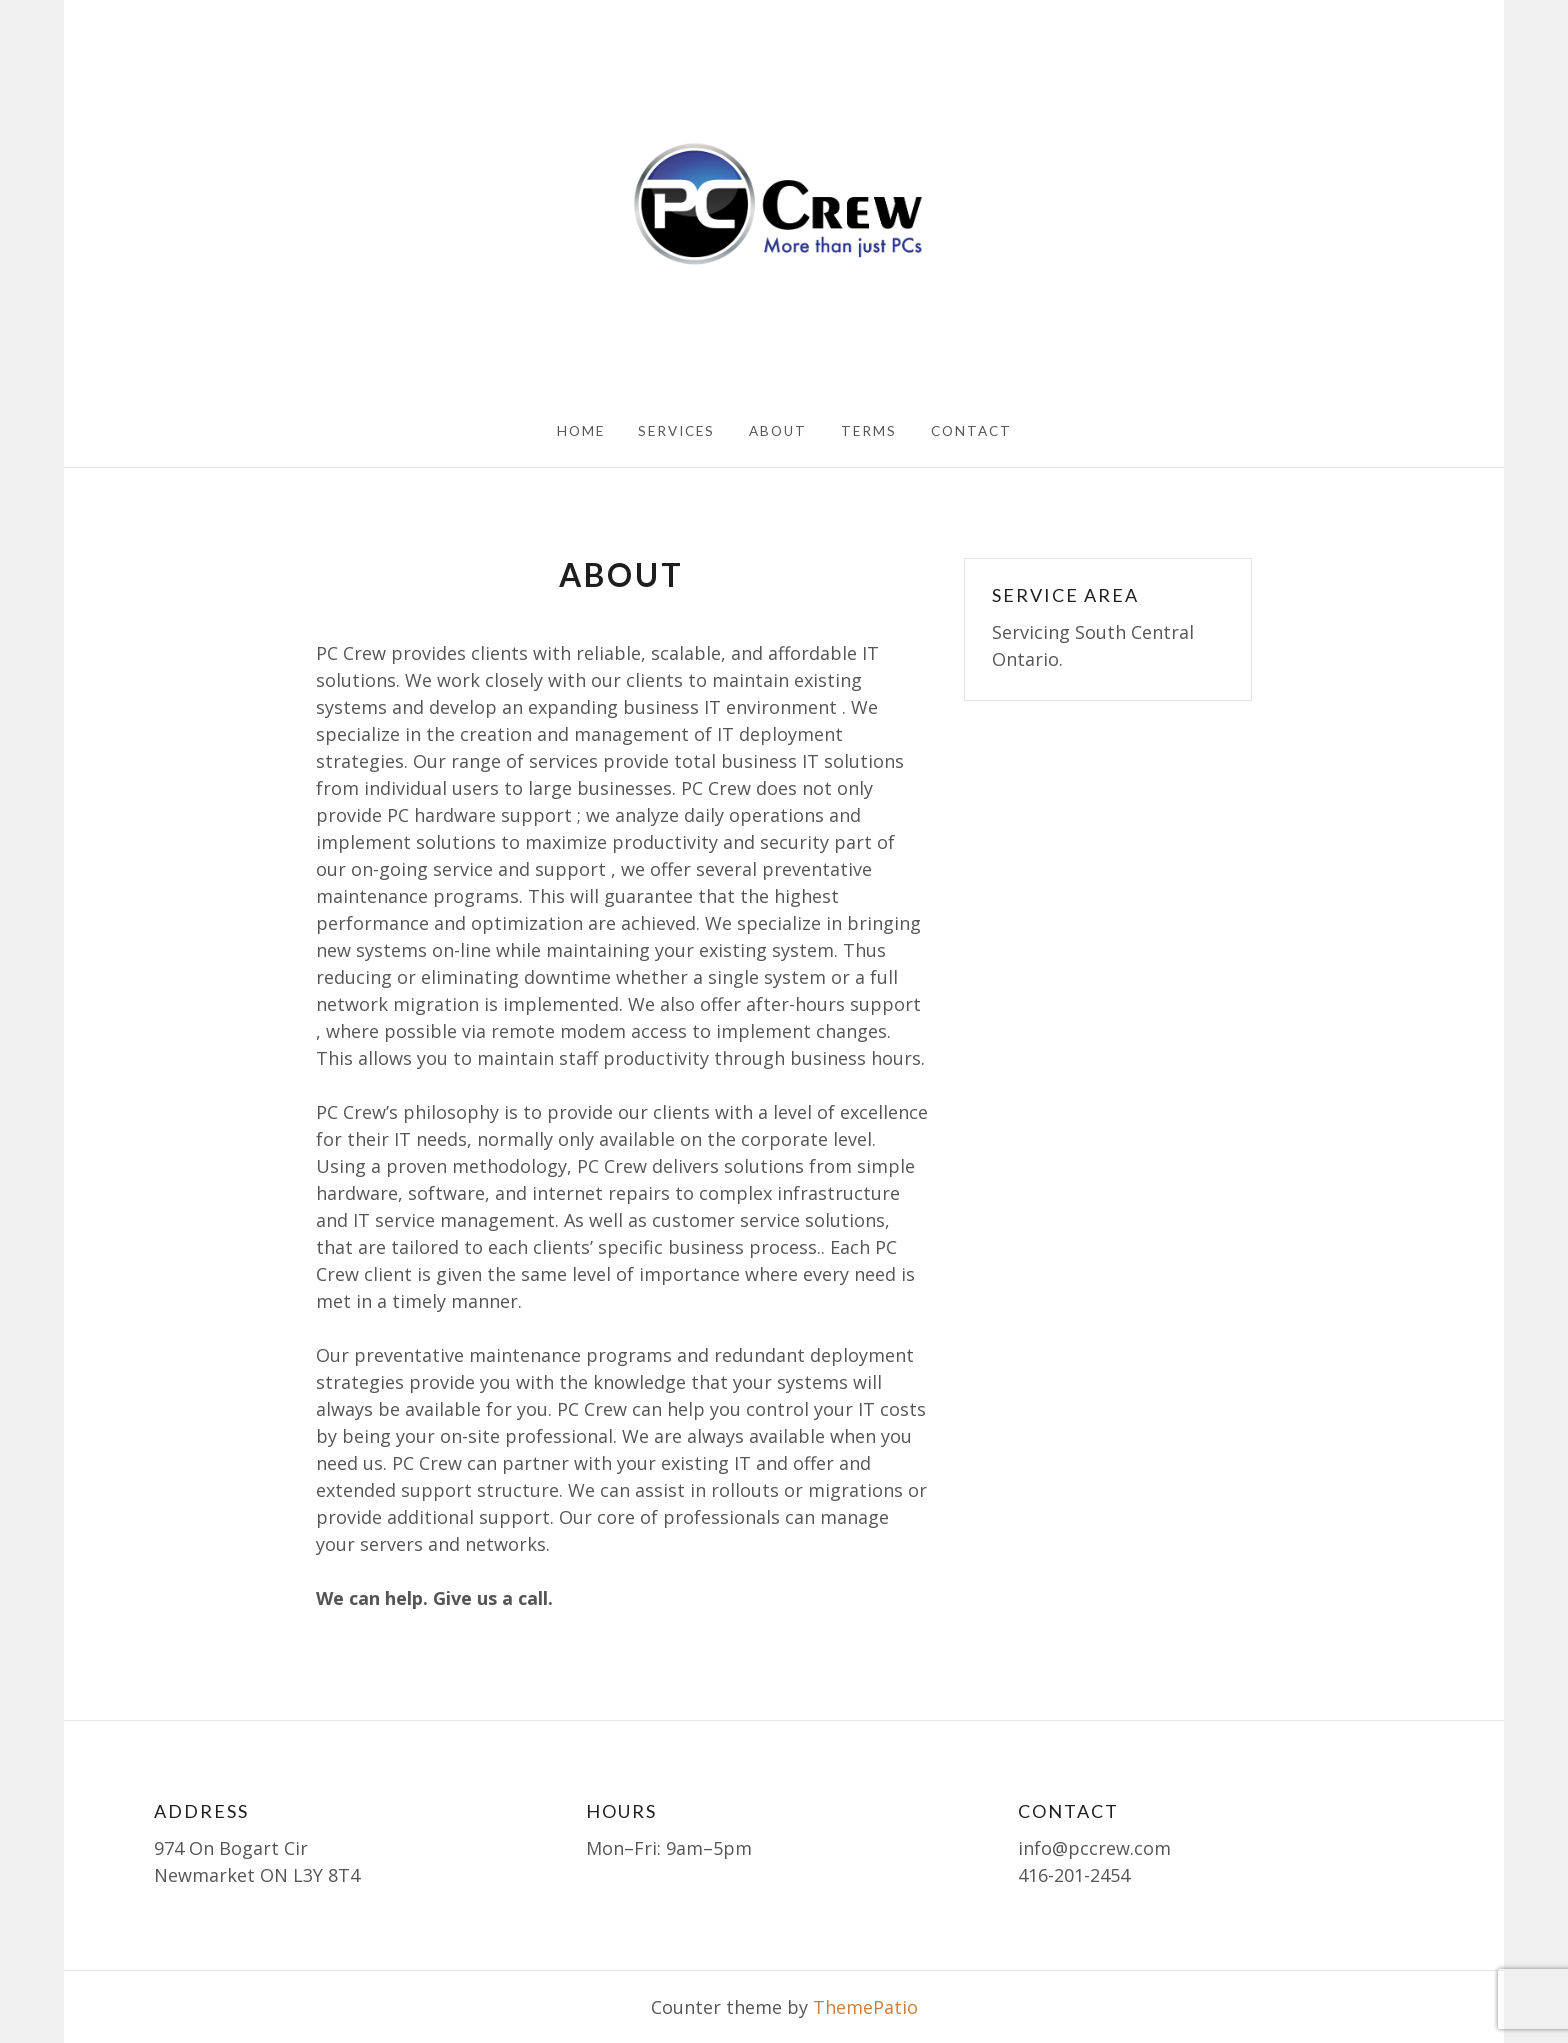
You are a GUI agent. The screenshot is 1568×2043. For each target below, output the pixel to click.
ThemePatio (865, 2007)
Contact (971, 431)
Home (581, 431)
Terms (869, 431)
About (778, 431)
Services (676, 431)
